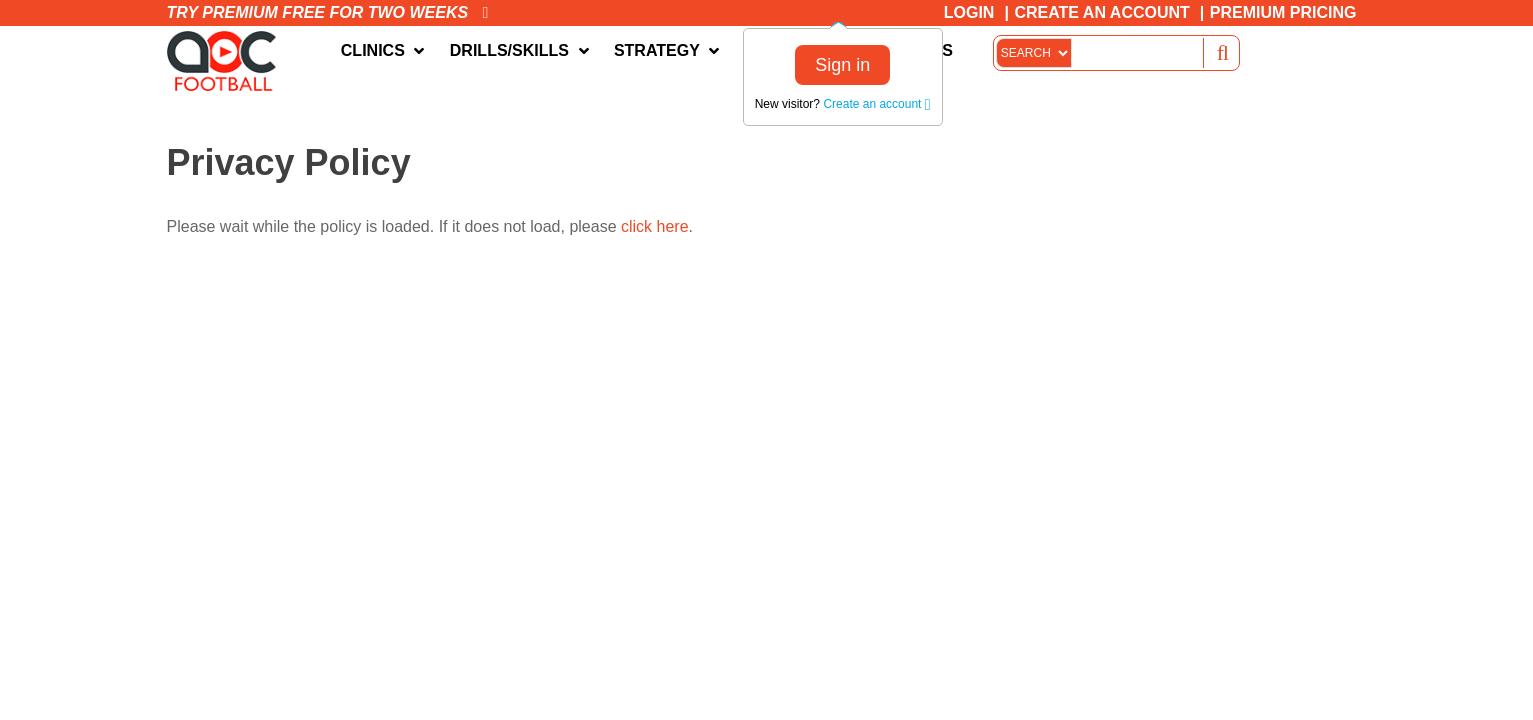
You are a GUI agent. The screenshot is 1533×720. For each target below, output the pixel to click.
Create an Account (1101, 12)
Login (969, 12)
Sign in (842, 65)
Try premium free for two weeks (328, 12)
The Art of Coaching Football (227, 61)
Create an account (876, 104)
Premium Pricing (1283, 12)
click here (655, 226)
